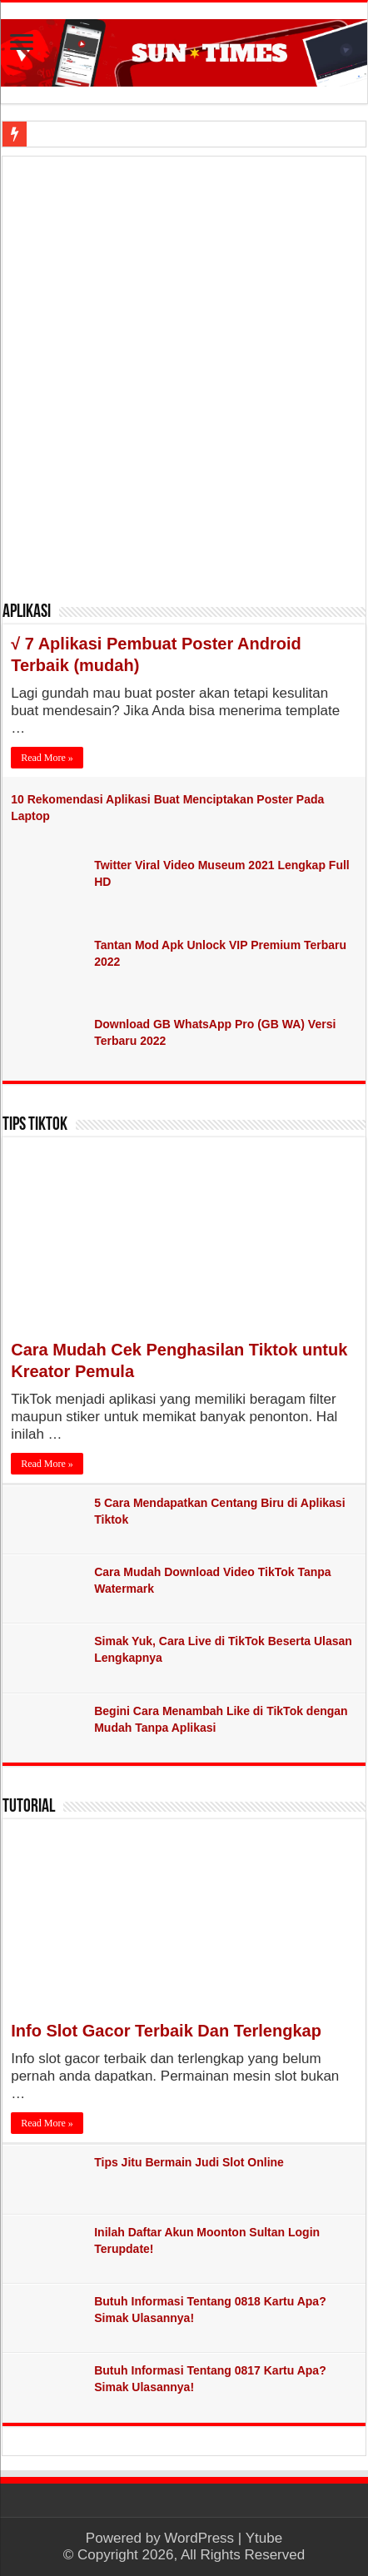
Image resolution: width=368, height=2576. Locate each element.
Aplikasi (26, 612)
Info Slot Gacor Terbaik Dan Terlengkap (166, 2031)
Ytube (264, 2538)
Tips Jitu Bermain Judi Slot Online (189, 2162)
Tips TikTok (34, 1125)
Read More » (47, 757)
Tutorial (28, 1807)
